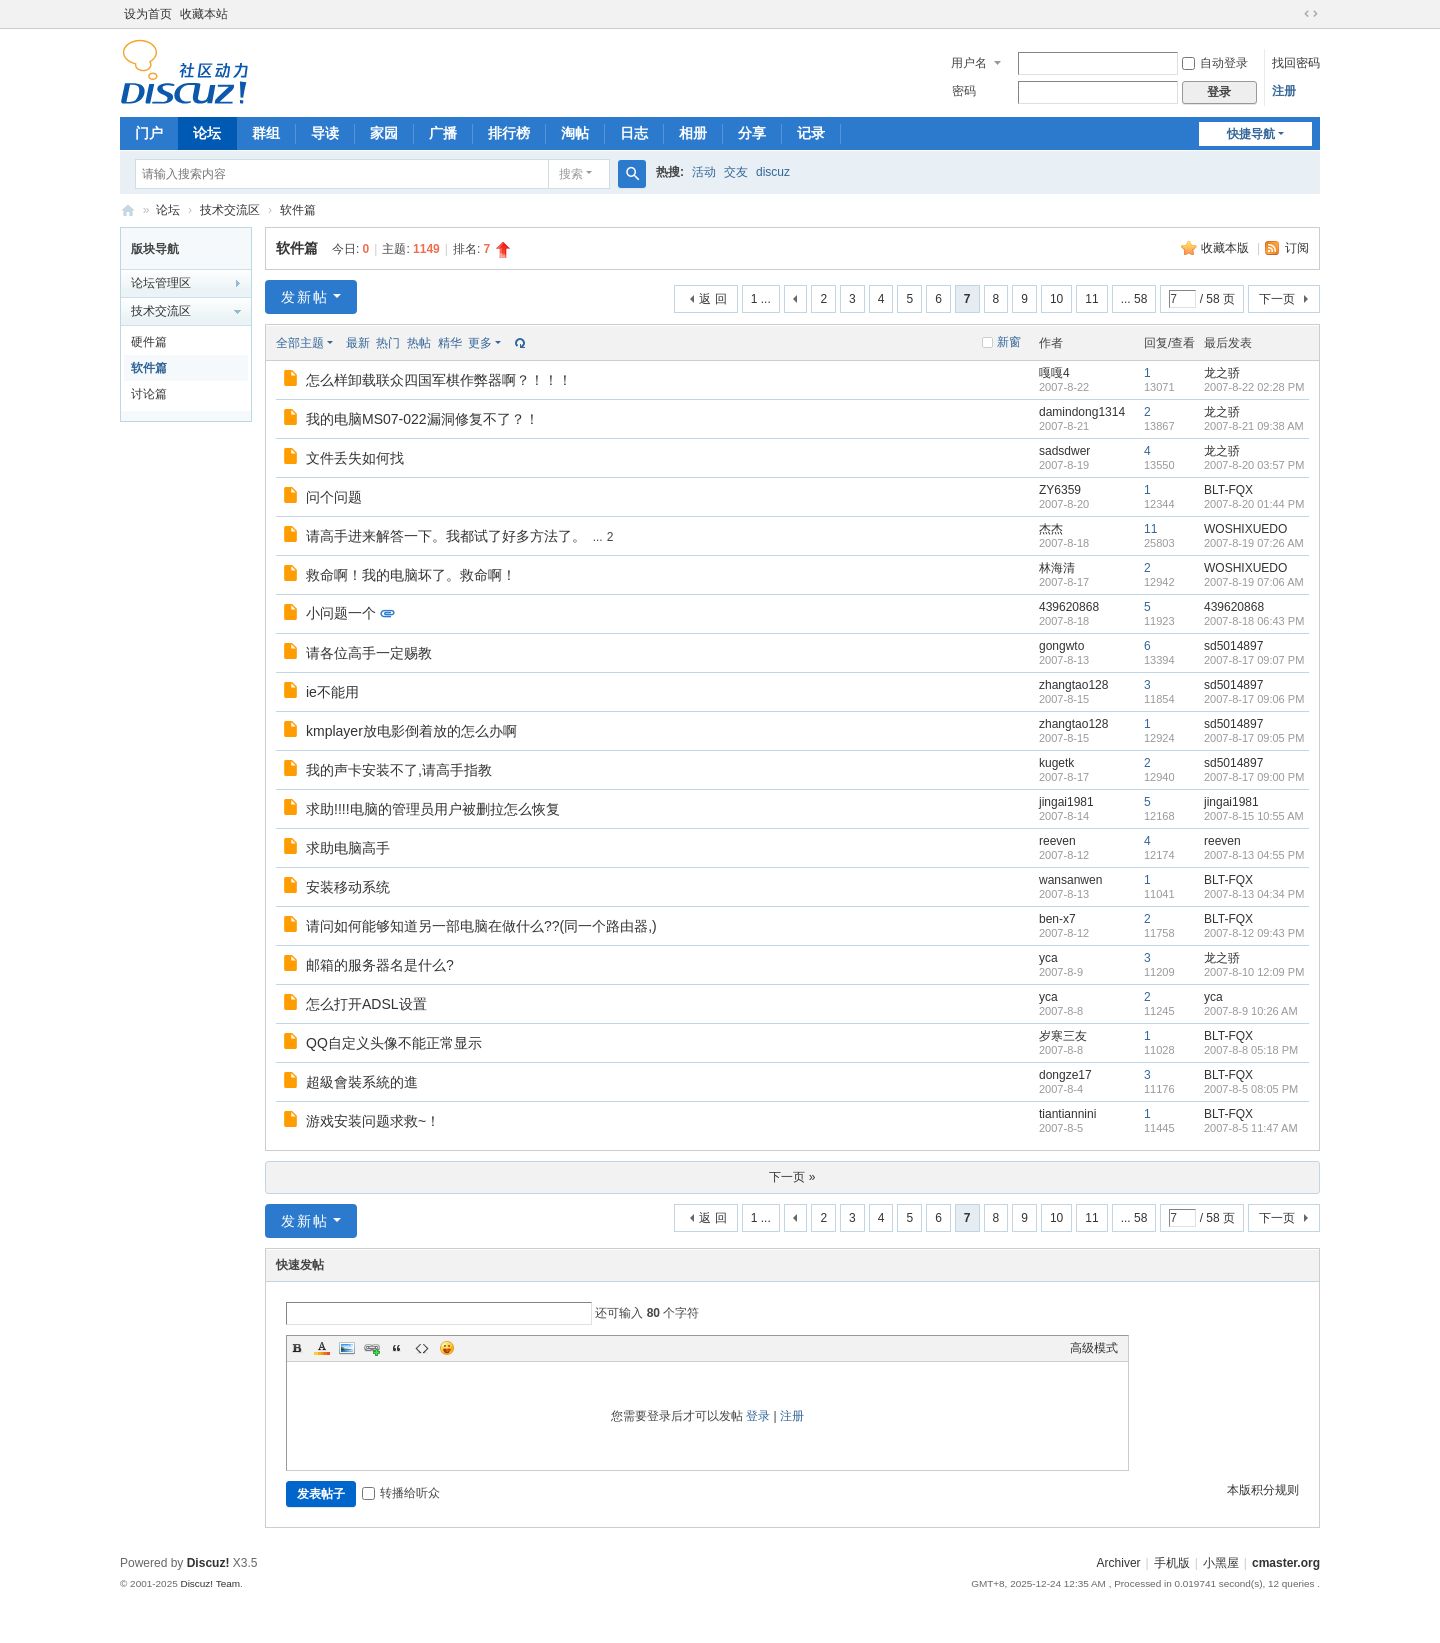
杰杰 (1051, 529)
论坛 (207, 133)
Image (347, 1348)
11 (1091, 299)
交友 (736, 172)
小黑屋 (1221, 1563)
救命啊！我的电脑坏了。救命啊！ (411, 575)
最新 (358, 343)
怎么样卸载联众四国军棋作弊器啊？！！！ (439, 380)
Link (372, 1348)
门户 (149, 133)
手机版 (1172, 1563)
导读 (325, 133)
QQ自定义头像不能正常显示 (394, 1043)
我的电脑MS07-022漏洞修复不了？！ (422, 419)
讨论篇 (149, 394)
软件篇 (298, 210)
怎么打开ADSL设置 (366, 1004)
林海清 (1057, 568)
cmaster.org (1286, 1563)
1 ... (761, 299)
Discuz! (208, 1563)
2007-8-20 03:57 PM (1254, 465)
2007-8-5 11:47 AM (1251, 1128)
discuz (773, 172)
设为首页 (148, 14)
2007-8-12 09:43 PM (1254, 933)
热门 (388, 343)
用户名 (969, 63)
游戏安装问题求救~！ (373, 1121)
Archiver (1119, 1563)
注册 (1284, 91)
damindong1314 (1082, 412)
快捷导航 (1251, 134)
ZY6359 (1060, 490)
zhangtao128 (1073, 685)
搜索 (571, 174)
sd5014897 (1233, 646)
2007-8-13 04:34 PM (1254, 894)
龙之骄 (1222, 373)
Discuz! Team (210, 1583)
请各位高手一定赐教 (369, 653)
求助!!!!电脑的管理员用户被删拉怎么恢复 (433, 809)
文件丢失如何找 (355, 458)
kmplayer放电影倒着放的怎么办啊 (411, 731)
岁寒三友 (1063, 1036)
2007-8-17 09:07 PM (1254, 660)
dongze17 (1065, 1075)
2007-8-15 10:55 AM (1254, 816)
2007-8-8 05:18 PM (1251, 1050)
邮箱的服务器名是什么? (380, 965)
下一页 (1277, 299)
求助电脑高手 (348, 848)
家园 (384, 133)
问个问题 (334, 497)
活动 (704, 172)
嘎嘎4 (1054, 373)
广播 (443, 133)
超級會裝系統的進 (362, 1082)
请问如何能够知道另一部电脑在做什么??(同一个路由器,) (481, 926)
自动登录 (1215, 63)
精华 (450, 343)
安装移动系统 (348, 887)
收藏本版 (1226, 248)
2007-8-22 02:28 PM (1254, 387)
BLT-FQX (1228, 490)
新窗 (1009, 342)
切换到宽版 (1311, 14)
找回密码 (1296, 63)
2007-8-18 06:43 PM (1254, 621)
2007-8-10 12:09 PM (1254, 972)
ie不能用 (332, 692)
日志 (634, 133)
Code (422, 1348)
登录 (758, 1416)
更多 (480, 343)
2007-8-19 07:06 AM (1254, 582)
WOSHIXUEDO (1245, 529)
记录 (811, 133)
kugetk (1056, 763)
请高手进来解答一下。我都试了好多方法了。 (446, 536)
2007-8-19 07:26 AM (1254, 543)
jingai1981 (1066, 802)
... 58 (1134, 299)
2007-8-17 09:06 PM (1254, 699)
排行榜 (509, 133)
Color (322, 1348)
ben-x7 (1057, 919)
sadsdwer (1064, 451)
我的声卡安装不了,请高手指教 (399, 770)
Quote (397, 1348)
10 (1056, 299)
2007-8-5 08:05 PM (1251, 1089)
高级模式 (1094, 1348)
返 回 (712, 299)
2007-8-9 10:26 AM (1251, 1011)
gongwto (1061, 646)
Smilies (447, 1348)
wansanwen (1070, 880)
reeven (1057, 841)
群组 (266, 133)
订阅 (1297, 248)
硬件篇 (149, 342)
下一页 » (792, 1177)
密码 (964, 91)
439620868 (1069, 607)
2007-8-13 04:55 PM (1254, 855)
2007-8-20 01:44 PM (1254, 504)
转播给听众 (401, 1493)
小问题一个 (341, 613)
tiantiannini (1067, 1114)
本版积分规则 (1263, 1490)
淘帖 (575, 133)
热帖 (419, 343)
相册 (693, 133)
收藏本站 (204, 14)
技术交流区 (230, 210)
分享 (752, 133)
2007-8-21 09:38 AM (1254, 426)
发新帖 (305, 297)
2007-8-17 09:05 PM (1254, 738)
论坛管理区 (161, 283)
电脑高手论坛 (128, 210)
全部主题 (300, 343)
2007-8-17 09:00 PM (1254, 777)
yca (1048, 958)
